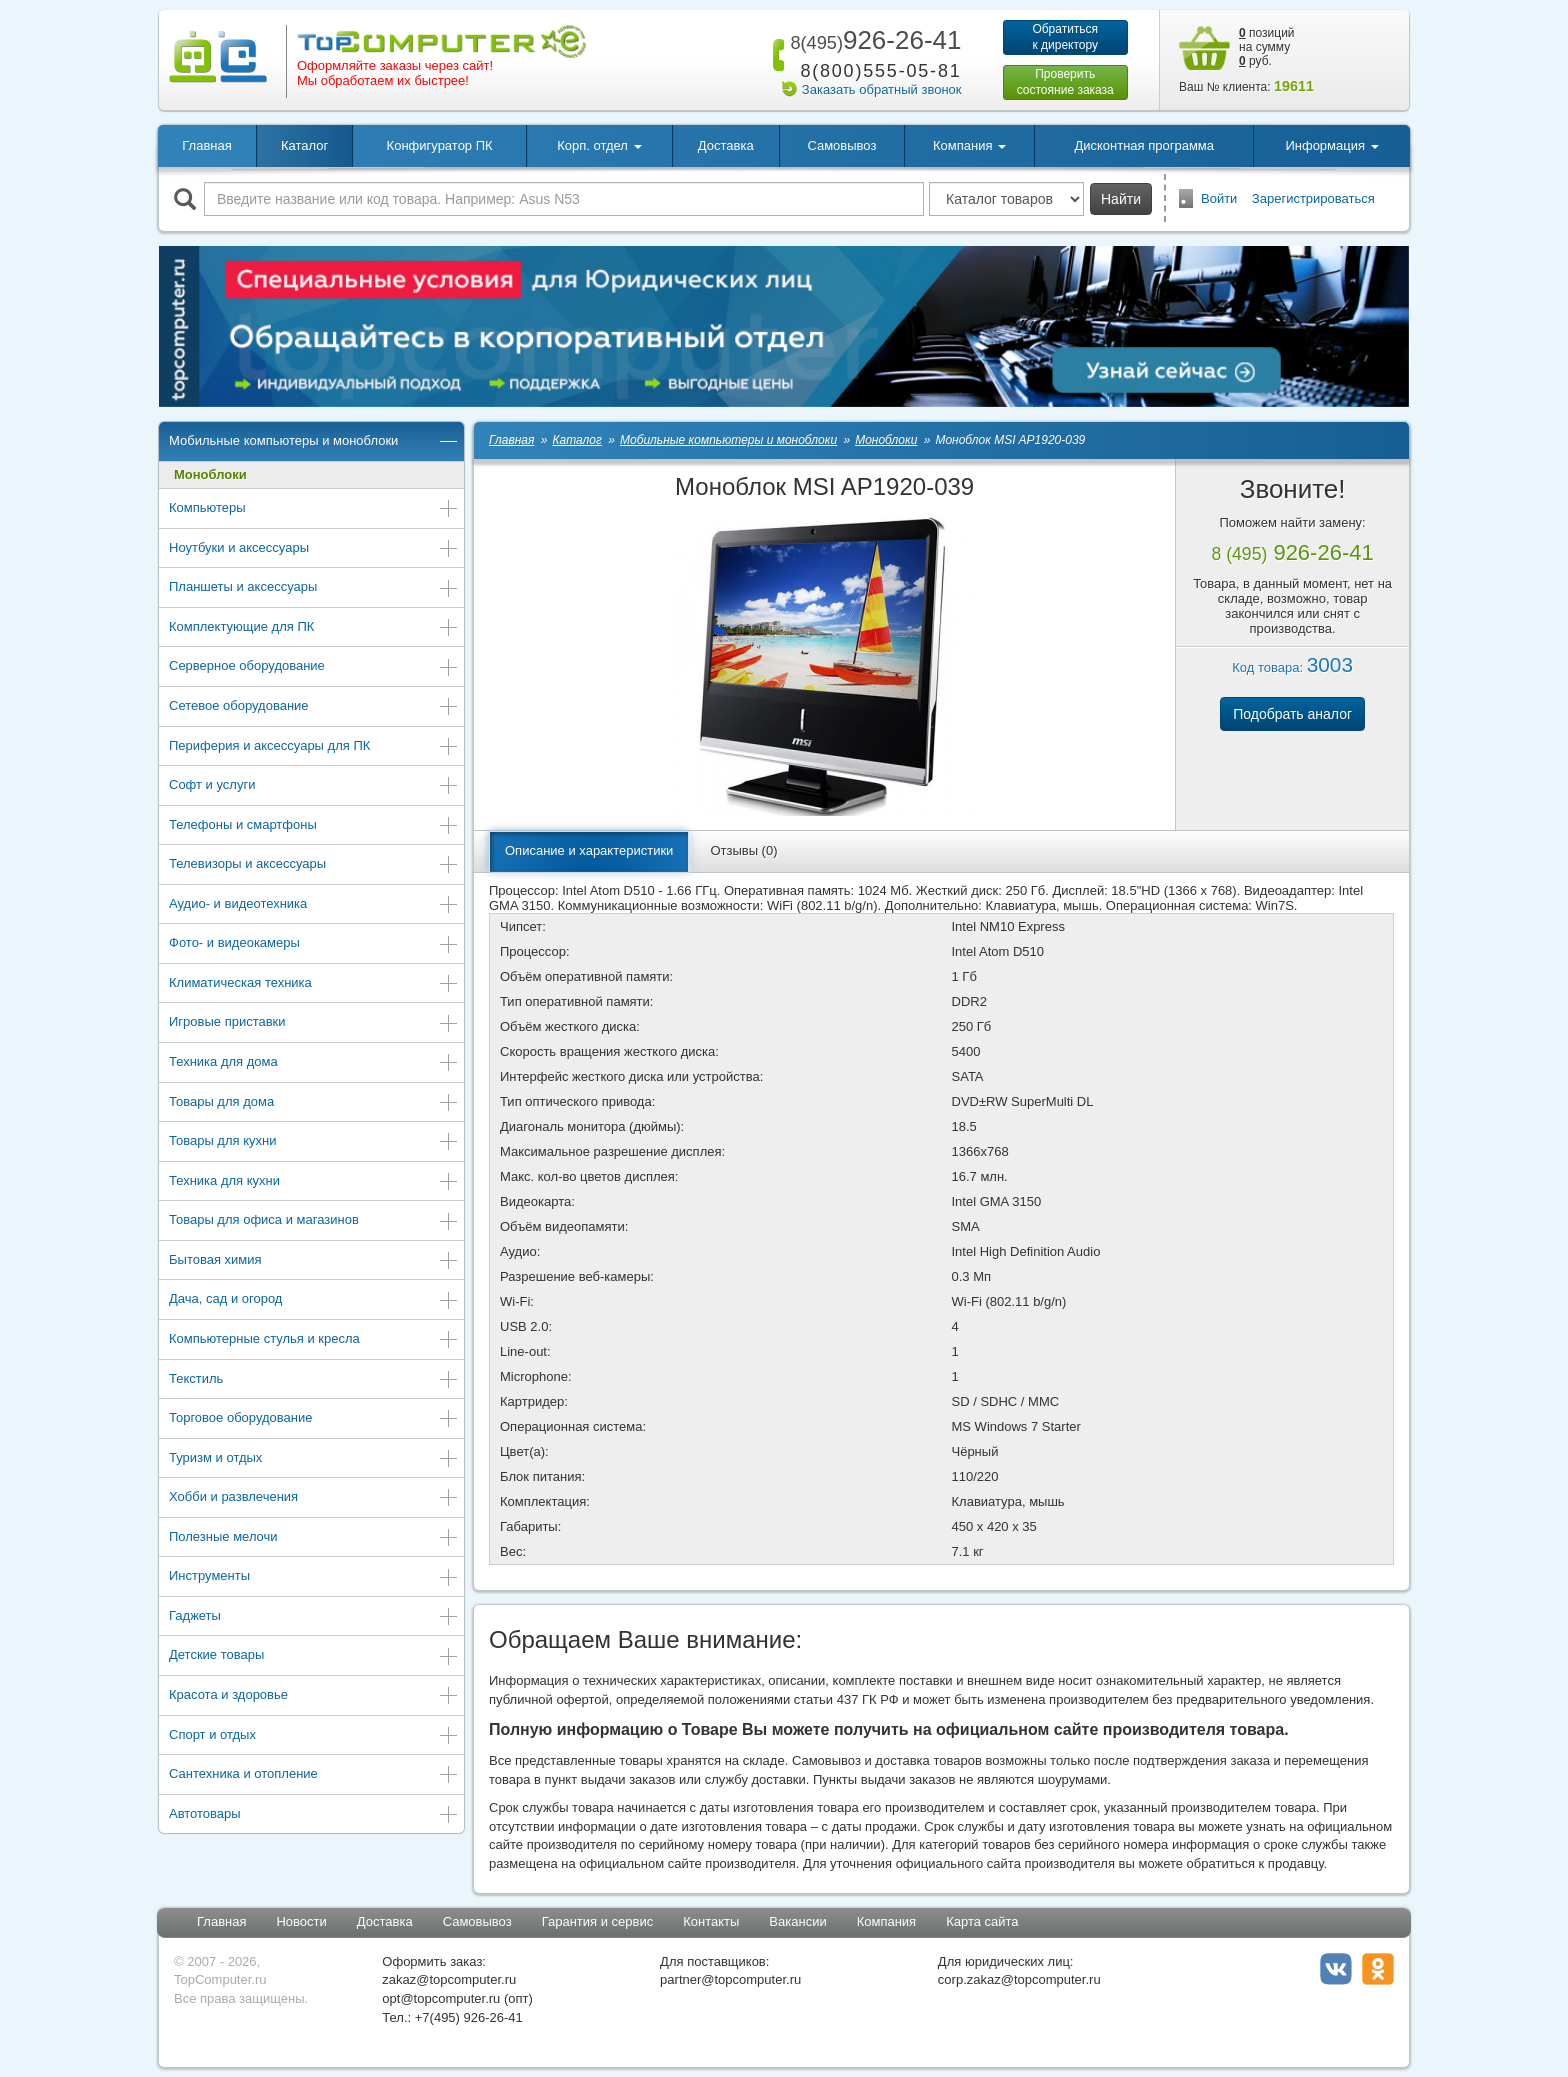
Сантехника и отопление (314, 1775)
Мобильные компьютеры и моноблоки (314, 442)
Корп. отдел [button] (599, 145)
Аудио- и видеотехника (314, 905)
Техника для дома (314, 1063)
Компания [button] (969, 145)
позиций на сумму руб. (1267, 47)
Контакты (711, 1921)
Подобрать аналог (1292, 714)
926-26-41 (872, 40)
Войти (1219, 198)
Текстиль (314, 1380)
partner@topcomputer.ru (730, 1979)
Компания (887, 1921)
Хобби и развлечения (314, 1498)
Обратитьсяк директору (1065, 37)
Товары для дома (314, 1103)
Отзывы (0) (743, 850)
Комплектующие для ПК (314, 628)
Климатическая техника (314, 984)
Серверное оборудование (314, 667)
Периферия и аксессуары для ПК (314, 747)
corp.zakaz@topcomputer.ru (1019, 1979)
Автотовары (314, 1815)
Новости (301, 1921)
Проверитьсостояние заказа (1065, 82)
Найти (1121, 199)
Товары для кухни (314, 1142)
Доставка (726, 145)
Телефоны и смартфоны (314, 826)
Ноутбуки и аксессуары (314, 549)
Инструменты (314, 1577)
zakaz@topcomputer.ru (449, 1979)
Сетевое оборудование (314, 707)
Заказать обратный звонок (882, 89)
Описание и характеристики (589, 850)
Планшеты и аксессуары (314, 588)
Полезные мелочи (314, 1538)
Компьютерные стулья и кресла (314, 1340)
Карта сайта (982, 1921)
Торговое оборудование (314, 1419)
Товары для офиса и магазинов (314, 1221)
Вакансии (797, 1921)
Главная (206, 145)
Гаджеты (314, 1617)
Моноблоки (210, 474)
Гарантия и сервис (598, 1921)
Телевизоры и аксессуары (314, 865)
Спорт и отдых (314, 1736)
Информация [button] (1331, 145)
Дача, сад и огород (314, 1300)
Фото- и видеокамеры (314, 944)
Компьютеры (314, 509)
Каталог (304, 145)
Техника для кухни (314, 1182)
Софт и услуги (314, 786)
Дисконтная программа (1144, 145)
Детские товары (314, 1656)
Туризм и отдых (314, 1459)
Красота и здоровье (314, 1696)
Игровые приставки (314, 1023)
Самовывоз (841, 145)
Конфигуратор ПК (440, 145)
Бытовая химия (314, 1261)
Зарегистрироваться (1313, 198)
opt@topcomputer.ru (441, 1998)
